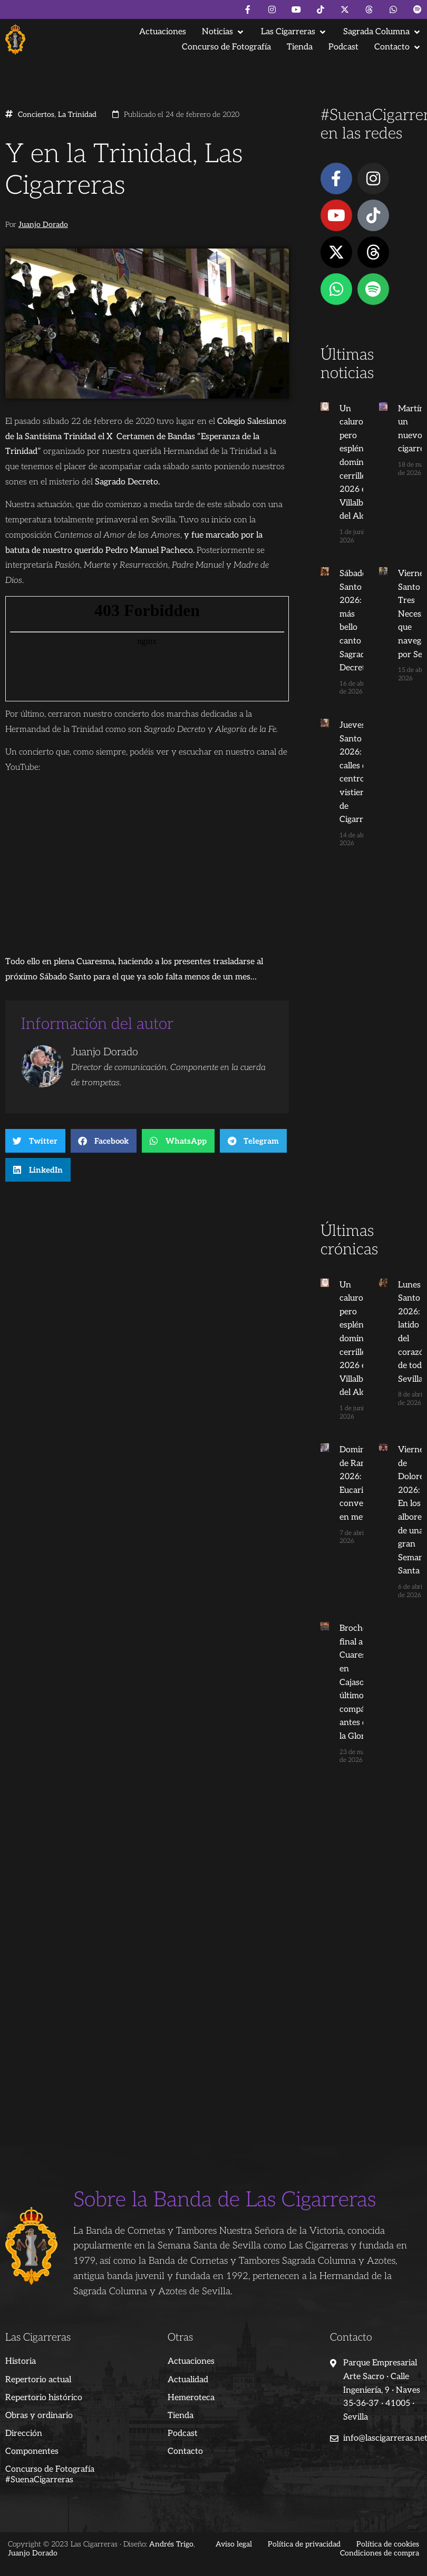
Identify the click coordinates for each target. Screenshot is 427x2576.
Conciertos (36, 115)
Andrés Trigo (171, 2544)
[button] (223, 31)
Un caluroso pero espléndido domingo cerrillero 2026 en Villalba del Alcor (359, 463)
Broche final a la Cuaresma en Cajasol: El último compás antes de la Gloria (358, 1682)
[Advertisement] (368, 1055)
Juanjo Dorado (43, 225)
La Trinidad (77, 115)
